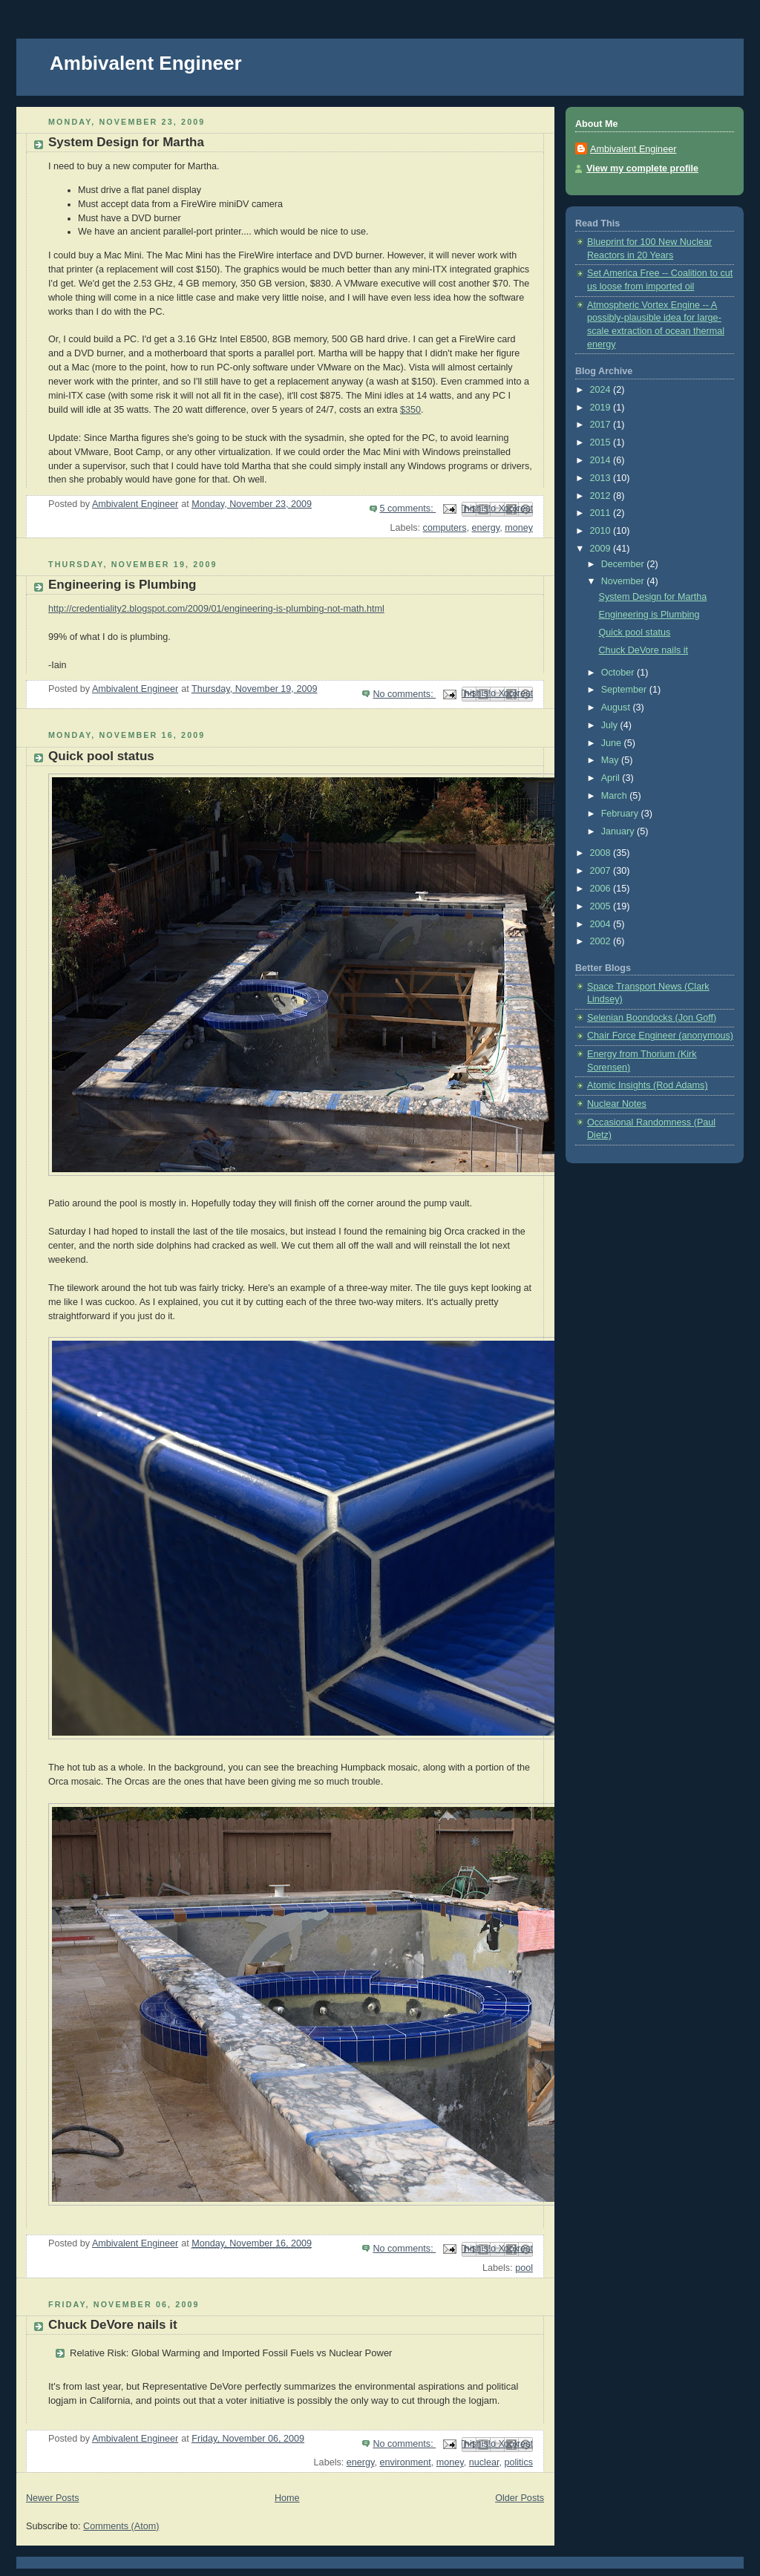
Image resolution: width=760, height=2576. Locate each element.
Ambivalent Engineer (146, 63)
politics (518, 2462)
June (612, 743)
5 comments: (408, 508)
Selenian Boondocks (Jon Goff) (651, 1018)
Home (287, 2498)
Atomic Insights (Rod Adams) (647, 1085)
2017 (602, 424)
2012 (602, 496)
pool (524, 2268)
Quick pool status (101, 756)
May (611, 760)
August (617, 707)
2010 (602, 531)
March (615, 796)
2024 (602, 390)
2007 (602, 871)
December (624, 564)
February (621, 813)
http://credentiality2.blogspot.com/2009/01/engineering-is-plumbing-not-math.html (216, 609)
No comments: (404, 694)
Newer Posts (52, 2498)
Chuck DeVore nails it (112, 2325)
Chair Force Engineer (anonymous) (660, 1035)
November (624, 581)
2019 (602, 407)
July (610, 725)
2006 (602, 888)
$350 (410, 410)
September (625, 689)
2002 (602, 941)
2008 (602, 853)
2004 (602, 924)
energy (486, 528)
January (619, 831)
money (519, 528)
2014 (602, 460)
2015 (602, 442)
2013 (602, 478)
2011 (602, 513)
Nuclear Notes (616, 1104)
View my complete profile (642, 168)
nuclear (484, 2462)
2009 (602, 548)
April (612, 778)
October (619, 672)
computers (445, 528)
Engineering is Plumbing (122, 585)
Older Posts (519, 2498)
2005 (602, 906)
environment (404, 2462)
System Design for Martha (126, 142)
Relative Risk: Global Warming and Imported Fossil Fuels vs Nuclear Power (231, 2352)
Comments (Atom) (121, 2526)
